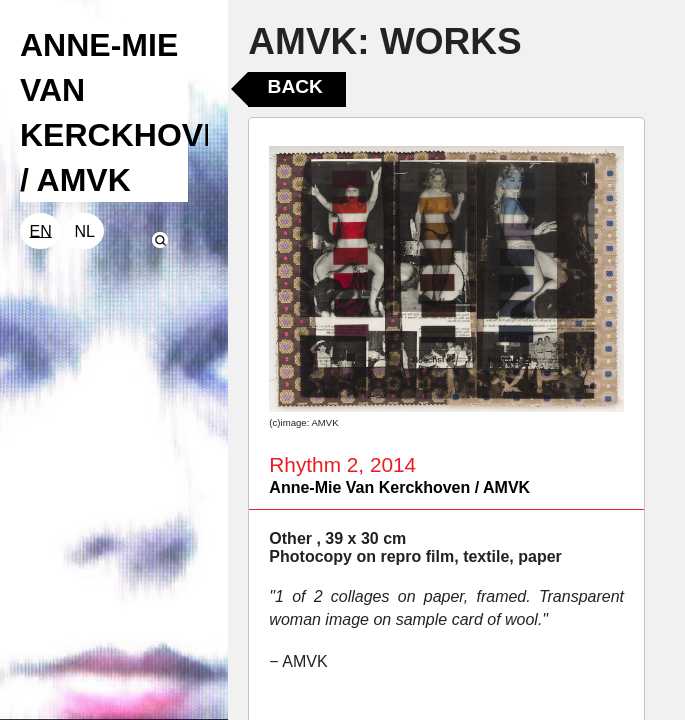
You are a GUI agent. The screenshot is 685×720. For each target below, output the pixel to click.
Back (295, 86)
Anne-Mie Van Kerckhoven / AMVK (399, 487)
